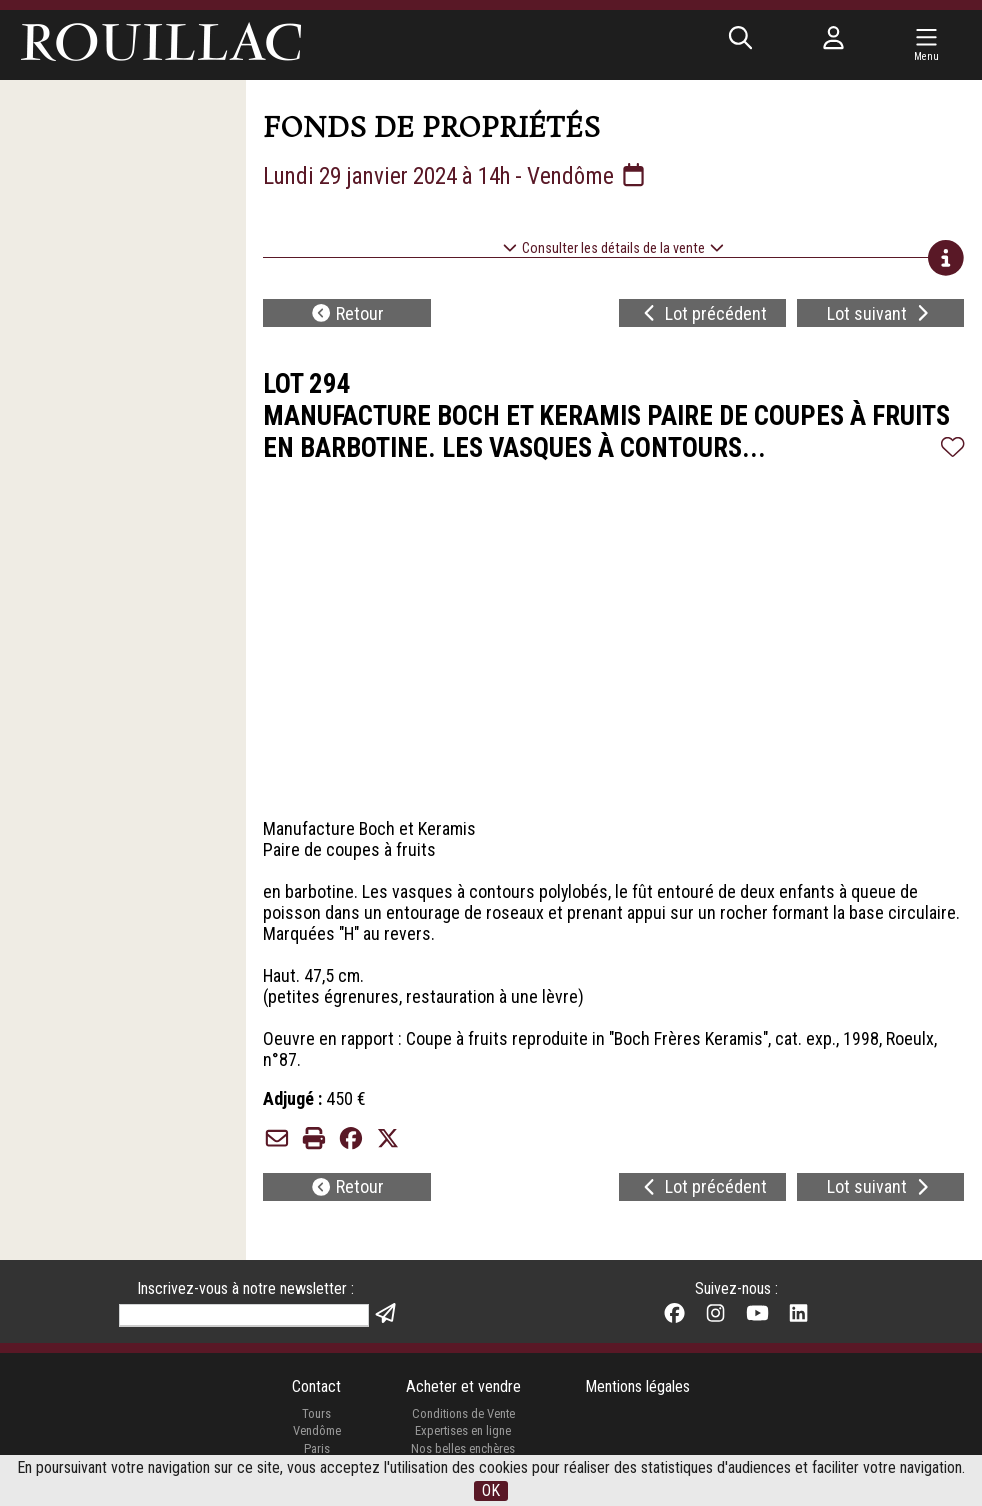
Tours (316, 1417)
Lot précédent (702, 314)
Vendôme (316, 1434)
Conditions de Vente (463, 1417)
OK (491, 1490)
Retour (347, 314)
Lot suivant (880, 314)
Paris (316, 1452)
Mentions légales (637, 1390)
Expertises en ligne (463, 1434)
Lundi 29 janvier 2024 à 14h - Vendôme (463, 176)
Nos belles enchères (463, 1452)
